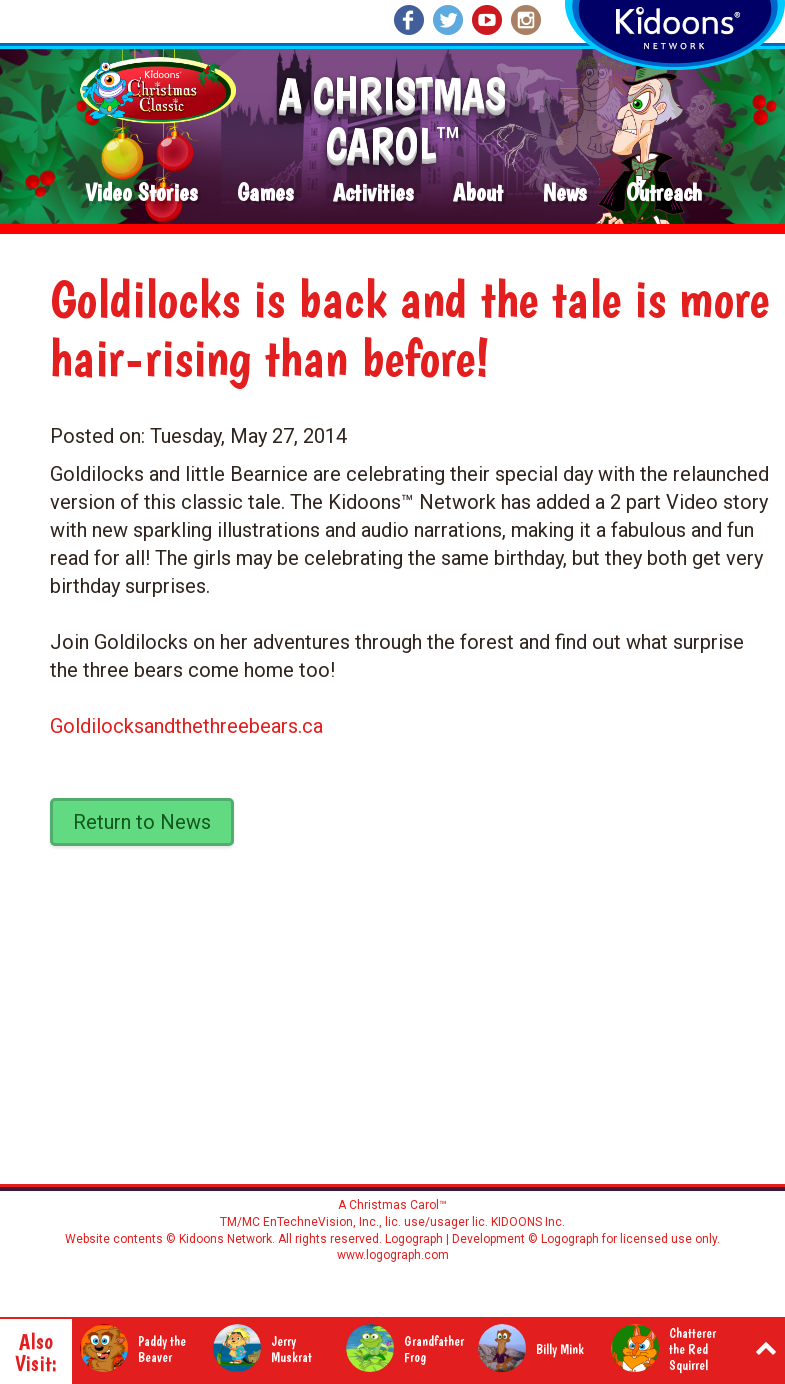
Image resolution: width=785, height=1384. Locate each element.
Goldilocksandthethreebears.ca (186, 726)
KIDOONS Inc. (528, 1222)
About (478, 193)
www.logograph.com (393, 1255)
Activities (373, 193)
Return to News (142, 822)
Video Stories (141, 193)
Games (265, 193)
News (564, 193)
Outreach (664, 193)
